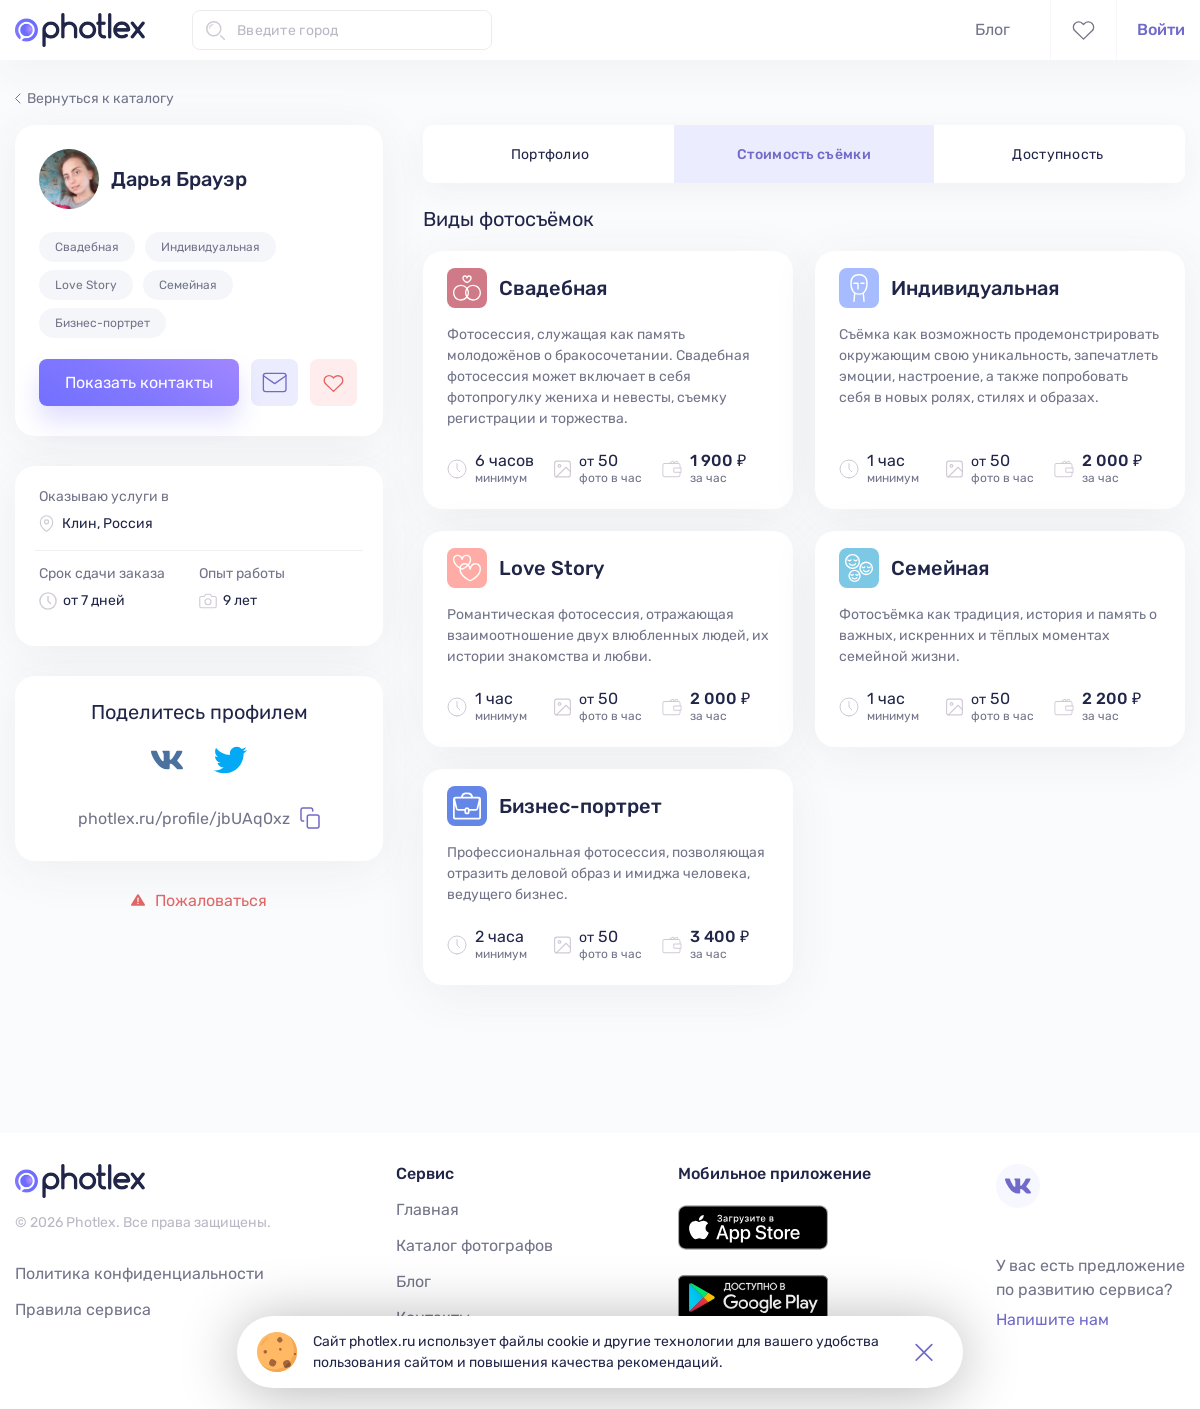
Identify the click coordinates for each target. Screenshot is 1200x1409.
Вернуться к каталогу (94, 98)
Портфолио (550, 154)
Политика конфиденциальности (139, 1273)
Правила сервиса (83, 1309)
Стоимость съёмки (804, 154)
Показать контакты (139, 382)
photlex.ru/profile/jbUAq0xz (199, 818)
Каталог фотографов (474, 1245)
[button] (924, 1352)
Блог (992, 29)
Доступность (1058, 154)
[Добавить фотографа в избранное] (333, 382)
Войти (1161, 29)
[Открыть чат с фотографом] (274, 382)
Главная (427, 1209)
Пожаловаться (199, 900)
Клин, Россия (107, 523)
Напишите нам (1052, 1319)
